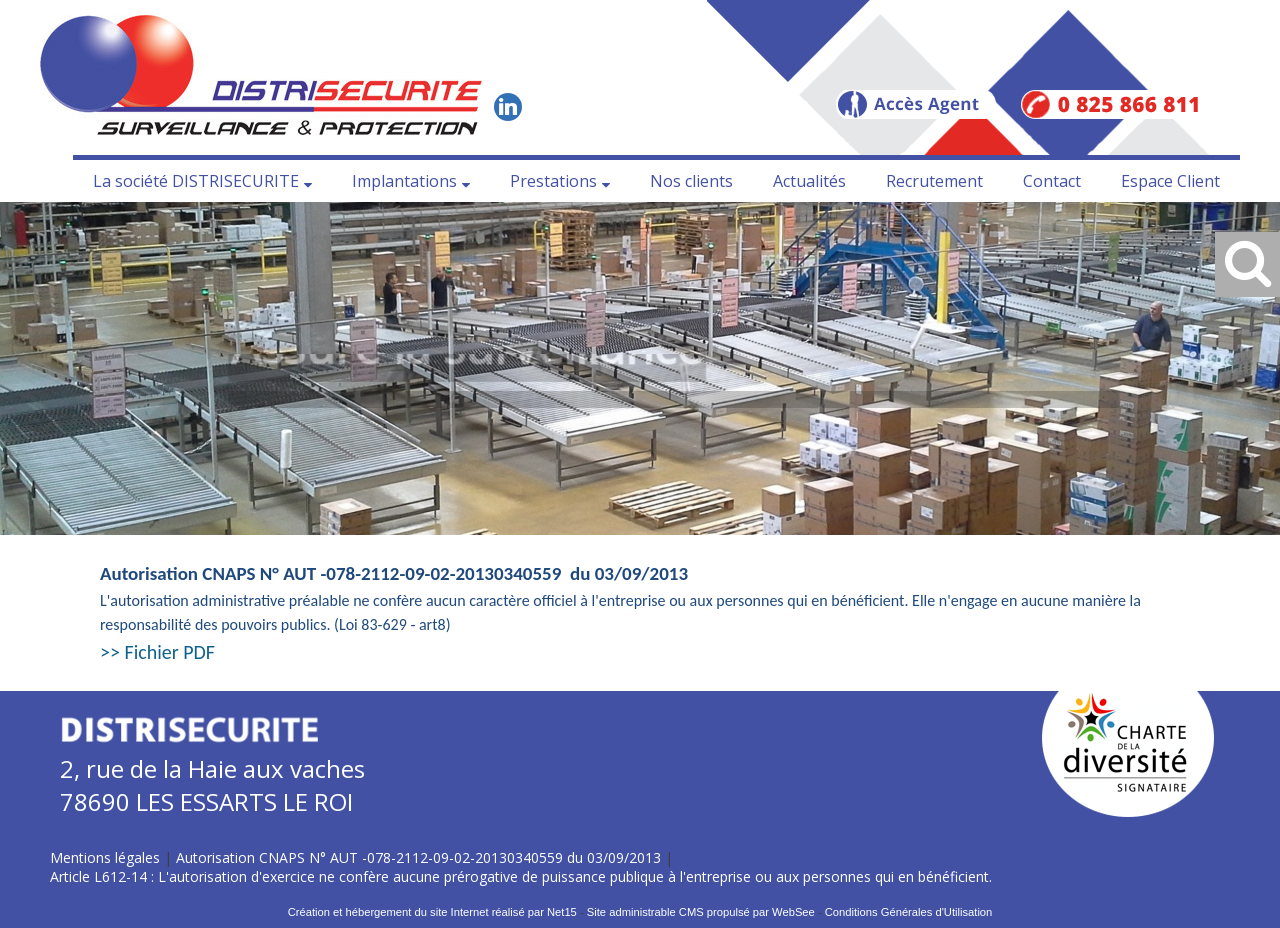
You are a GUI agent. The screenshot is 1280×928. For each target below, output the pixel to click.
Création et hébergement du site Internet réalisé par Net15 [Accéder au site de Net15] (432, 912)
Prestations (553, 181)
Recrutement (934, 181)
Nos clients (691, 181)
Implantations (404, 181)
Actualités (809, 181)
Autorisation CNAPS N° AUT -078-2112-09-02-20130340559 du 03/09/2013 (418, 857)
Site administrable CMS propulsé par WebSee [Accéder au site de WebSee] (701, 912)
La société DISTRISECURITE (196, 181)
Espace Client (1170, 181)
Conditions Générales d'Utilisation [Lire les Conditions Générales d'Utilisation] (909, 912)
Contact (1052, 181)
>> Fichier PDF (157, 652)
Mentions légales (105, 857)
